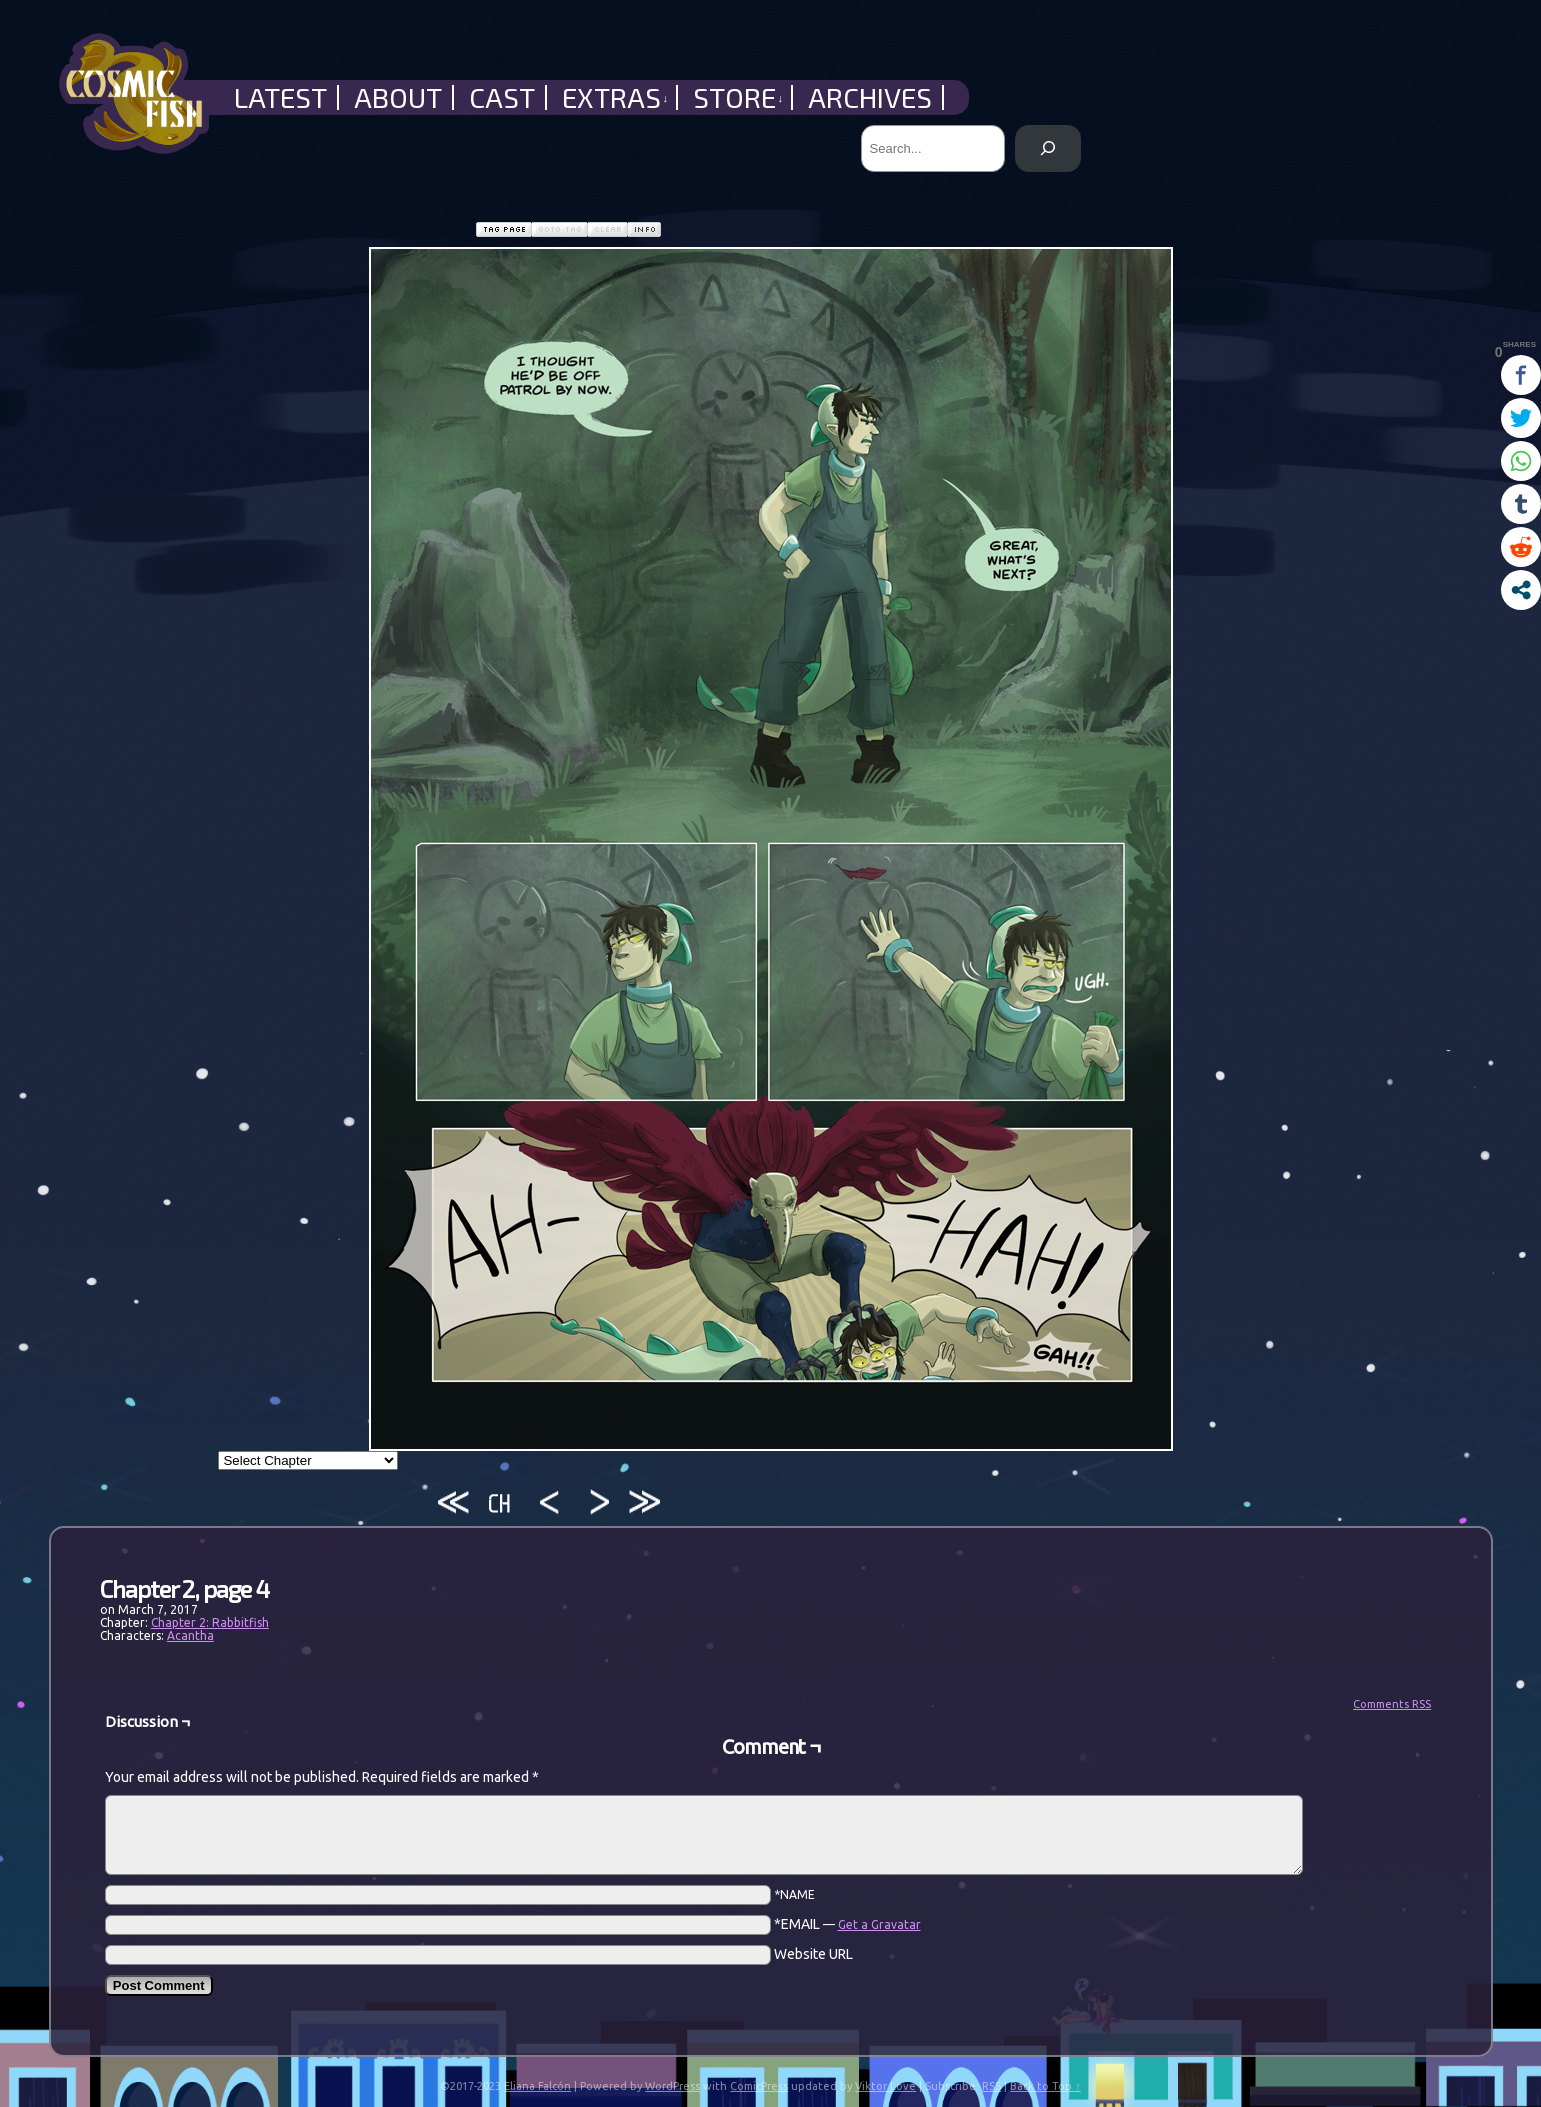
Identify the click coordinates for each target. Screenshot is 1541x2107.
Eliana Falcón (537, 2086)
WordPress (672, 2086)
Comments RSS (1392, 1704)
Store (738, 97)
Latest (280, 97)
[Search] (1047, 148)
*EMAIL (847, 1924)
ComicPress (759, 2086)
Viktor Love (885, 2086)
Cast (502, 97)
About (398, 97)
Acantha (190, 1635)
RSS (991, 2086)
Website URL (813, 1954)
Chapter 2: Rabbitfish (210, 1622)
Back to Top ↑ (1045, 2086)
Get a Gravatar (879, 1924)
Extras (615, 97)
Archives (870, 97)
